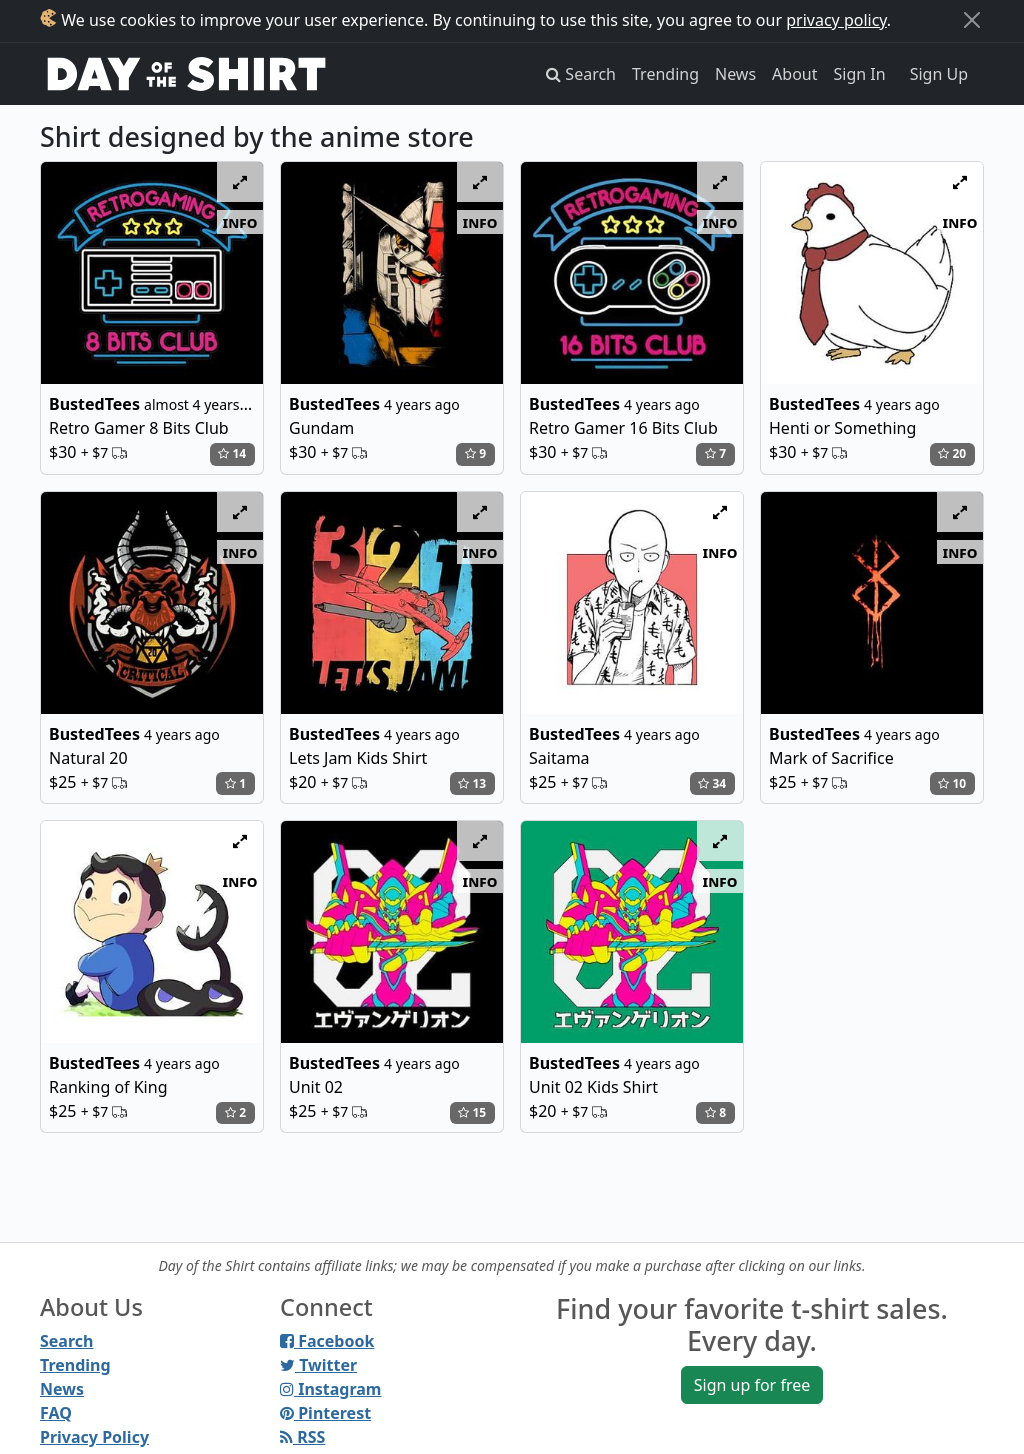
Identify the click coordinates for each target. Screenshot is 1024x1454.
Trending (665, 74)
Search (66, 1341)
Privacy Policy (94, 1437)
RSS (302, 1437)
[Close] (972, 20)
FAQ (56, 1413)
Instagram (330, 1389)
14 (232, 453)
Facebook (327, 1341)
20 (952, 453)
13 (472, 783)
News (735, 74)
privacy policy (836, 20)
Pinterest (325, 1413)
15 (472, 1112)
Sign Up (939, 74)
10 (952, 783)
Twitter (318, 1365)
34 (712, 783)
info (240, 222)
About (794, 74)
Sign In (860, 74)
